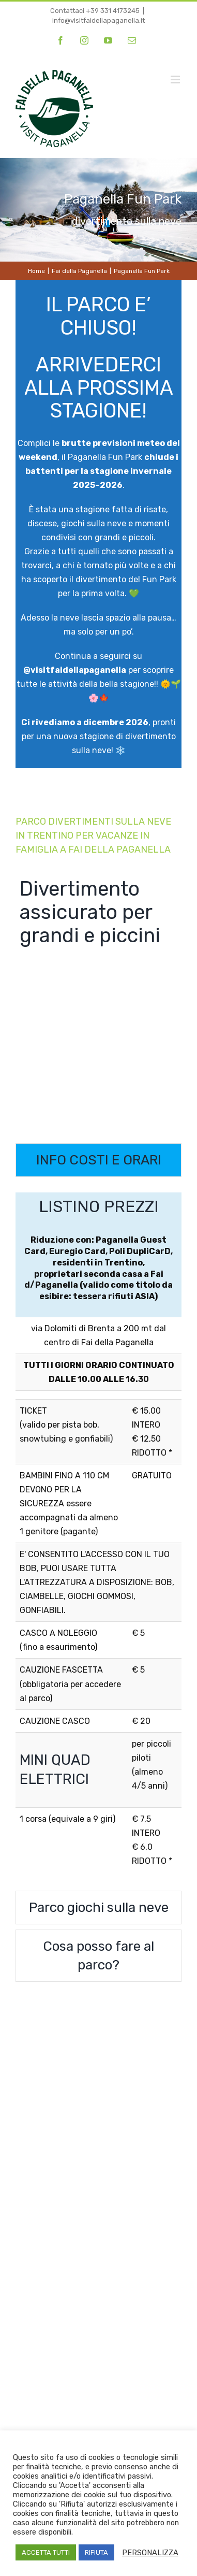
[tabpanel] (98, 1536)
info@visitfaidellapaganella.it (98, 20)
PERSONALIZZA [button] (150, 2552)
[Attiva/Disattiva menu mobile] (176, 79)
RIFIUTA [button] (96, 2552)
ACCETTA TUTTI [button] (46, 2552)
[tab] (98, 1160)
